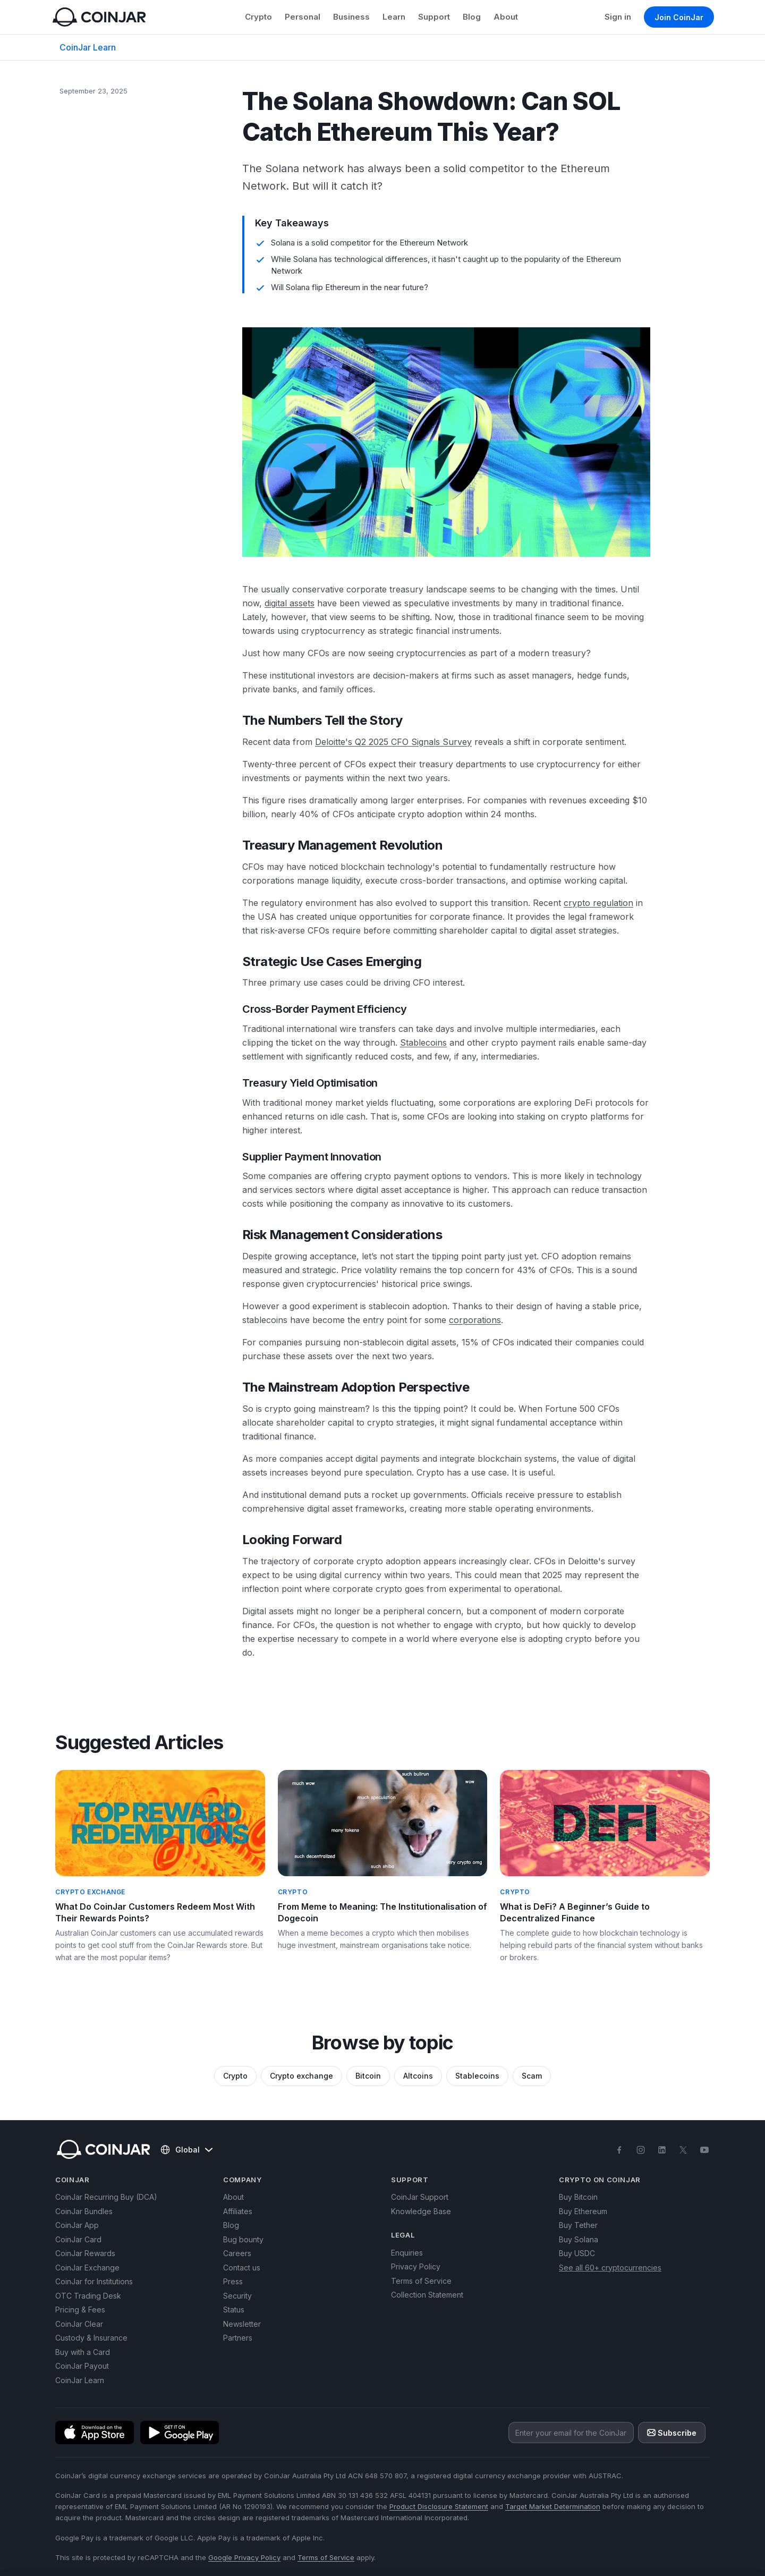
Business (351, 17)
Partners (237, 2337)
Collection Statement (427, 2294)
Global (186, 2150)
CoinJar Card (78, 2239)
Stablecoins (423, 1042)
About (506, 17)
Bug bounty (243, 2239)
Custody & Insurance (91, 2337)
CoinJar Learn (88, 47)
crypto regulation (598, 902)
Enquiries (407, 2252)
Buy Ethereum (583, 2211)
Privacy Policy (415, 2266)
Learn (393, 17)
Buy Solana (578, 2239)
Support (434, 17)
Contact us (241, 2267)
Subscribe (671, 2432)
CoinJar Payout (82, 2365)
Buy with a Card (82, 2352)
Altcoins (418, 2075)
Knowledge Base (421, 2211)
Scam (532, 2075)
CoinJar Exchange (87, 2267)
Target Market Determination (552, 2506)
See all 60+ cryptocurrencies (610, 2267)
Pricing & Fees (80, 2309)
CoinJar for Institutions (94, 2281)
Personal (302, 17)
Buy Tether (578, 2225)
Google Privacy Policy (244, 2557)
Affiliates (237, 2211)
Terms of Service (421, 2280)
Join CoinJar (678, 17)
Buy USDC (577, 2253)
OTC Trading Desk (88, 2295)
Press (233, 2281)
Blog (472, 17)
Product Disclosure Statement (438, 2506)
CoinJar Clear (79, 2323)
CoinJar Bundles (84, 2211)
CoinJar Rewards (85, 2253)
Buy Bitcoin (578, 2196)
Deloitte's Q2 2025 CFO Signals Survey (393, 741)
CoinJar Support (419, 2196)
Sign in (618, 17)
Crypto (258, 17)
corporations (475, 1320)
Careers (237, 2253)
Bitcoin (368, 2075)
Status (233, 2309)
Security (237, 2295)
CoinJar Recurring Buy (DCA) (106, 2196)
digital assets (289, 603)
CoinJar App (77, 2225)
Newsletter (242, 2323)
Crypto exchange (301, 2075)
